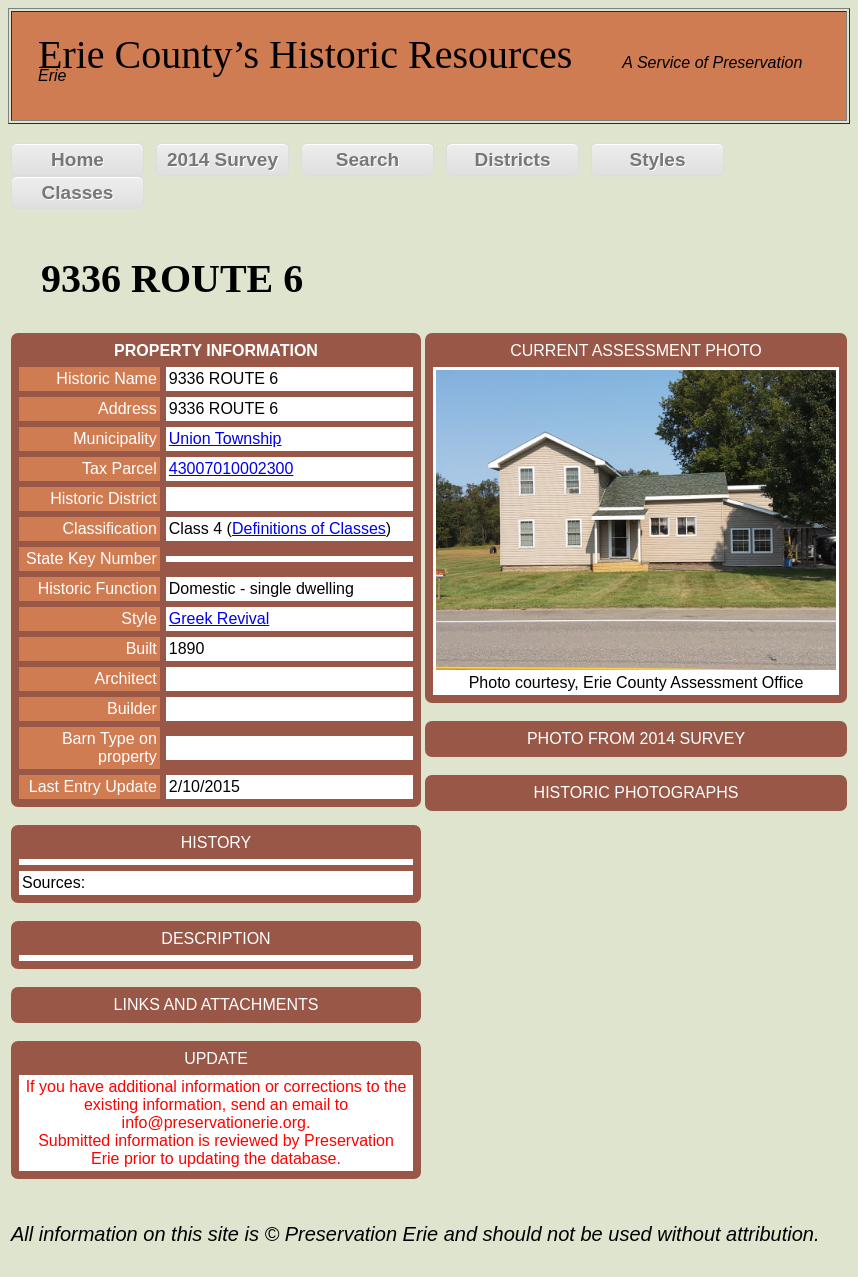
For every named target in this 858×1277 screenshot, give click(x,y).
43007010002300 (231, 468)
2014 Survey (222, 159)
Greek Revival (219, 618)
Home (77, 159)
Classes (78, 192)
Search (367, 159)
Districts (512, 159)
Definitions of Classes (309, 528)
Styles (658, 159)
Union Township (225, 438)
